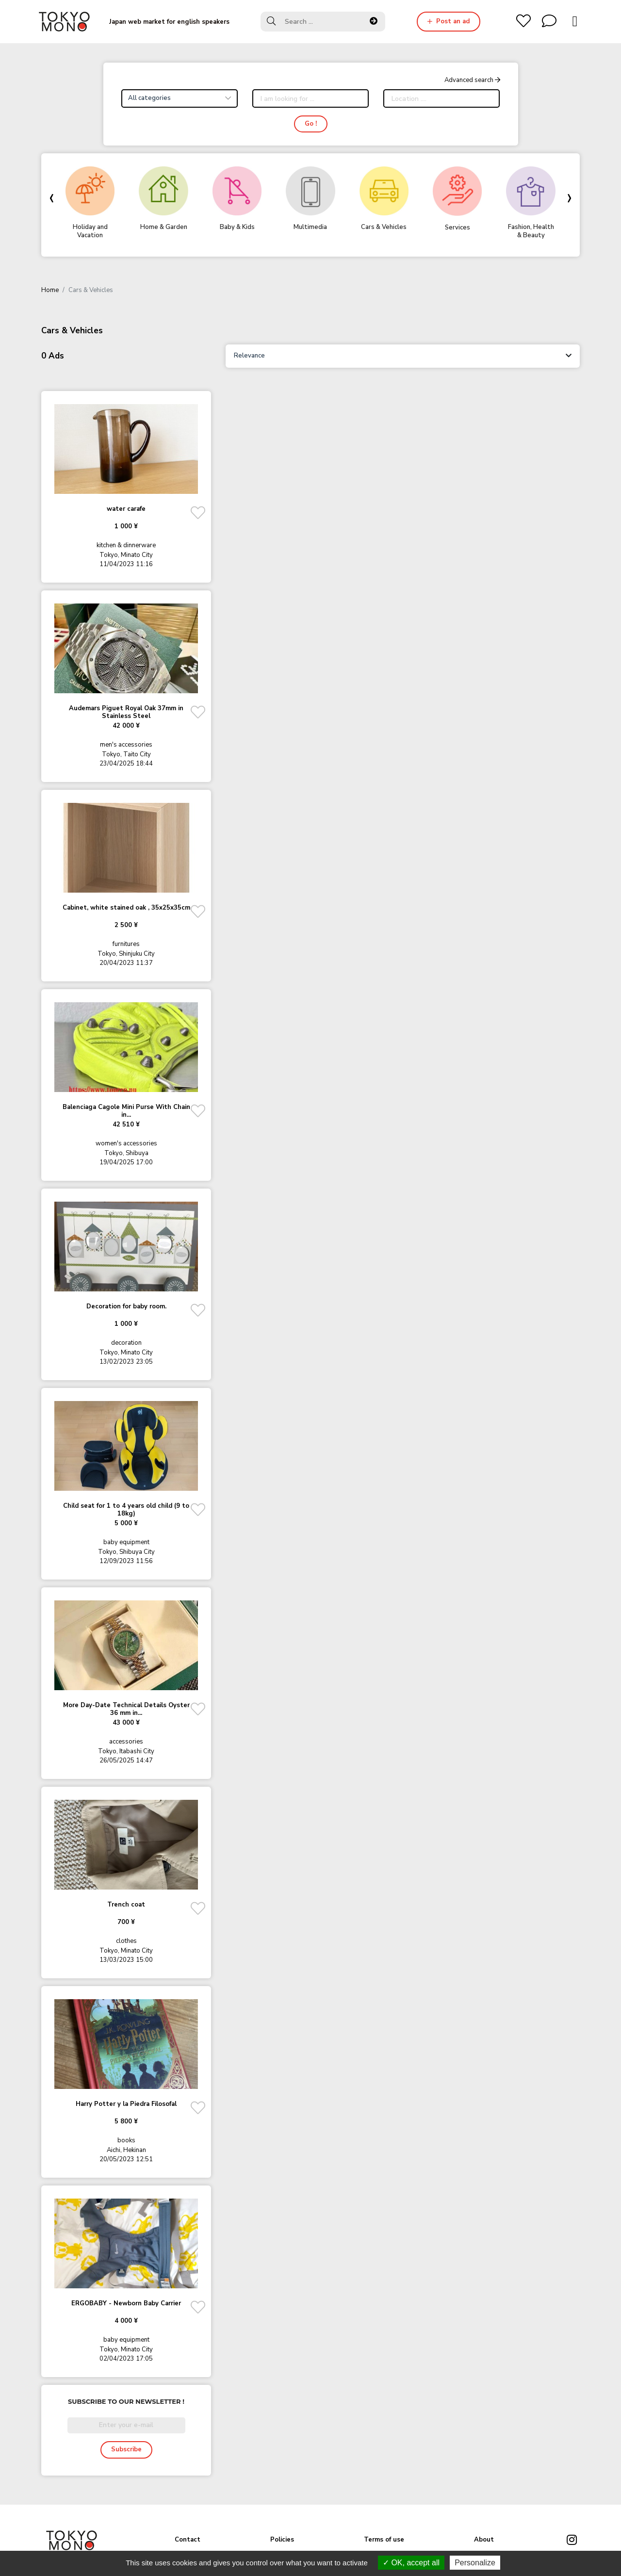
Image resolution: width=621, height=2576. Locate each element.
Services (457, 227)
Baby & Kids (237, 227)
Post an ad (448, 21)
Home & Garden (163, 227)
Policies (282, 2539)
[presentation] (51, 197)
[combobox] (179, 98)
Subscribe (126, 2449)
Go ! (311, 123)
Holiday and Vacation (90, 231)
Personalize (475, 2563)
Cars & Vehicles (384, 227)
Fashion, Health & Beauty (531, 231)
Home (50, 290)
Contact (187, 2539)
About (484, 2539)
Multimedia (310, 227)
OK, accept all (411, 2563)
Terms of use (384, 2539)
